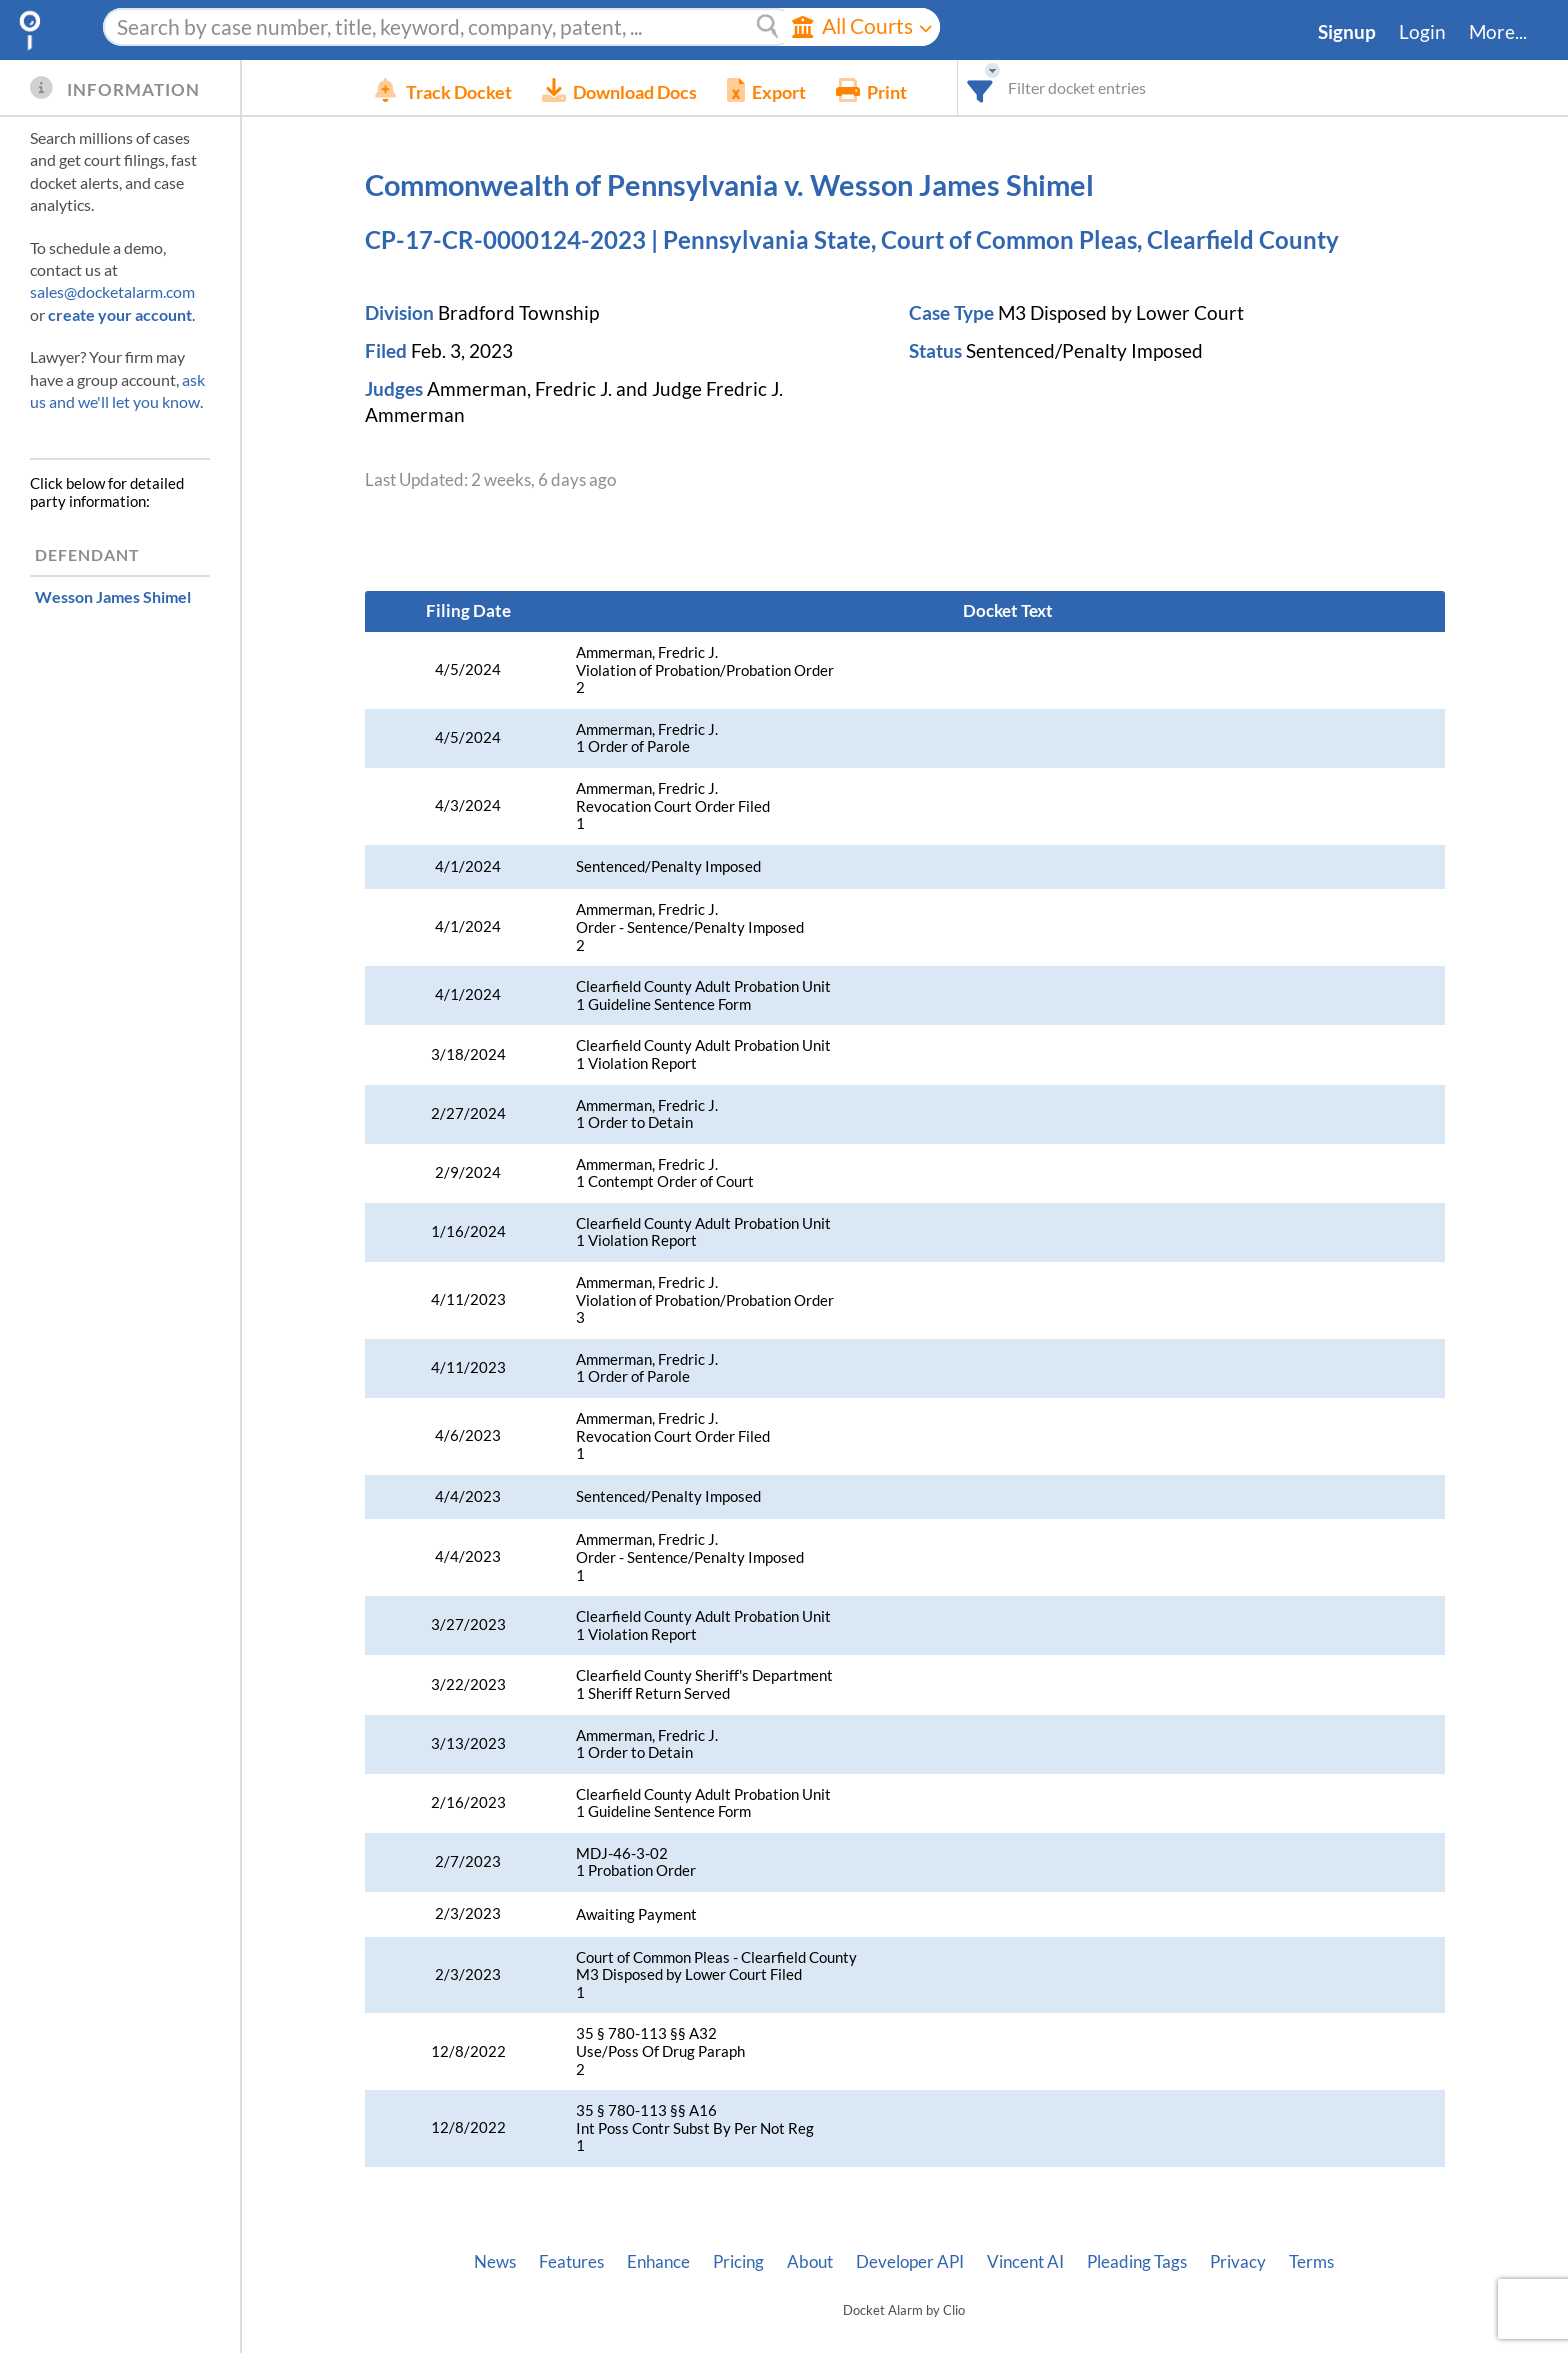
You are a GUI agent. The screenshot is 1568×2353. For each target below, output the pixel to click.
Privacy (1238, 2262)
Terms (1311, 2262)
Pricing (738, 2262)
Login (1422, 32)
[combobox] (1010, 87)
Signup (1347, 32)
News (495, 2262)
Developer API (910, 2262)
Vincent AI (1025, 2262)
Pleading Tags (1137, 2262)
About (810, 2262)
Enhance (658, 2262)
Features (571, 2262)
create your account (120, 314)
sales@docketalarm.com (112, 291)
